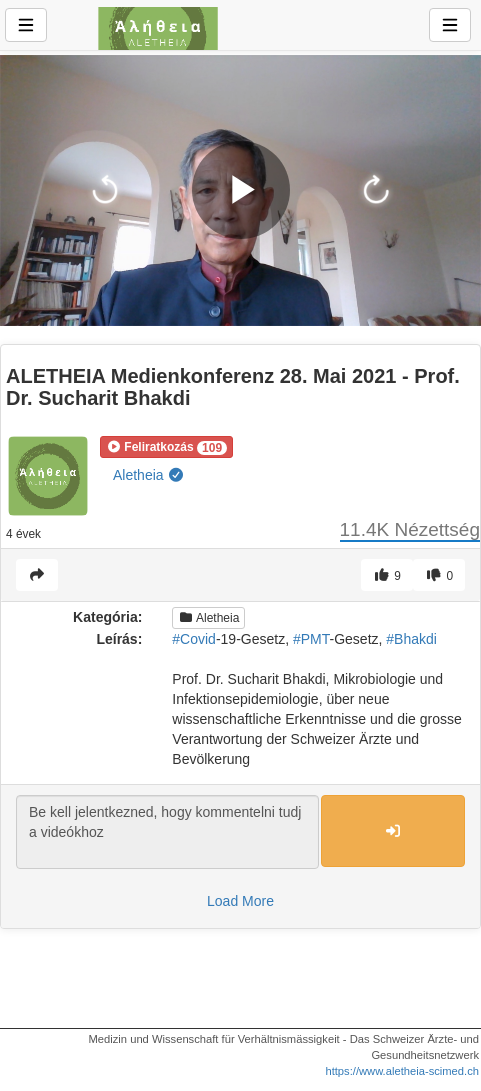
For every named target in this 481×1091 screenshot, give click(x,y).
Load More (240, 901)
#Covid (194, 639)
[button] (166, 447)
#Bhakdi (411, 639)
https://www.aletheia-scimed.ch (402, 1071)
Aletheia (149, 475)
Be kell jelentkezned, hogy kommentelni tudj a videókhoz (167, 832)
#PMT (311, 639)
